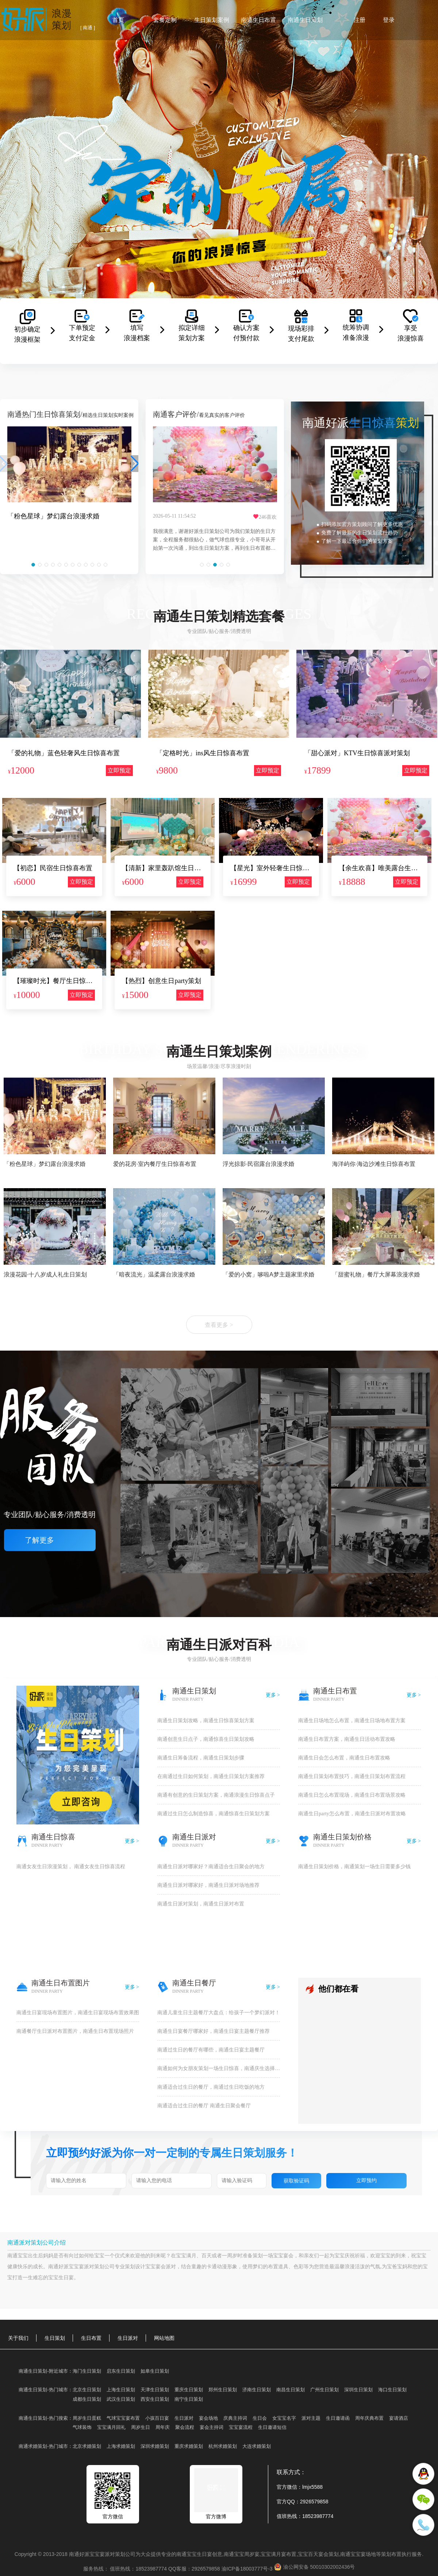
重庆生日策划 (188, 2389)
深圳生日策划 (358, 2389)
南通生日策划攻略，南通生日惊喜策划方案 (205, 1720)
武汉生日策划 (121, 2399)
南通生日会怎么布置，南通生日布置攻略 (344, 1758)
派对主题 (310, 2418)
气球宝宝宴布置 (123, 2418)
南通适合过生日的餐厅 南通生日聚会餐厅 (204, 2105)
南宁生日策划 (188, 2399)
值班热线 (287, 2516)
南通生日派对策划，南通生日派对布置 (200, 1904)
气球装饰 (82, 2427)
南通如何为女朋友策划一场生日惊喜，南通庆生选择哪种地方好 (218, 2068)
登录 (389, 20)
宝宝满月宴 (273, 2554)
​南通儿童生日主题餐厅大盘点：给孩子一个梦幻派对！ (218, 2012)
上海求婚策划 (121, 2446)
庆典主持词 (235, 2418)
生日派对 (128, 2338)
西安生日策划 (155, 2399)
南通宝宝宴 (353, 2554)
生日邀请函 (338, 2418)
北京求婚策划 (87, 2446)
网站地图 (164, 2338)
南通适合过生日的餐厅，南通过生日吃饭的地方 (211, 2087)
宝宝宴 (280, 2255)
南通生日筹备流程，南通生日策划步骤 (200, 1758)
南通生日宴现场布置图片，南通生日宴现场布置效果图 (77, 2012)
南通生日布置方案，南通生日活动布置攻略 (346, 1739)
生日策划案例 (211, 20)
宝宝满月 (186, 2255)
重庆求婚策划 (188, 2446)
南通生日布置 (258, 20)
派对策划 (94, 2266)
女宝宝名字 (284, 2418)
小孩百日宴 (157, 2418)
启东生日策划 (121, 2371)
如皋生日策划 (155, 2371)
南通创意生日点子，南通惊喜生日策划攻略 (205, 1739)
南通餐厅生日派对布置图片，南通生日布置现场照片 (75, 2031)
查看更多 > (219, 1325)
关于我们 (18, 2338)
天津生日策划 (155, 2389)
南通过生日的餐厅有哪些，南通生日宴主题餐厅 (211, 2050)
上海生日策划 (121, 2389)
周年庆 (162, 2427)
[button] (33, 565)
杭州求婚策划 (222, 2446)
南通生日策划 (305, 20)
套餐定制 (165, 20)
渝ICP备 (248, 2569)
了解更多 (50, 1540)
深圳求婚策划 (155, 2446)
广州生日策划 (324, 2389)
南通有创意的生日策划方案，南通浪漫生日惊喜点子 (216, 1795)
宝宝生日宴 (61, 2277)
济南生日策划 (256, 2389)
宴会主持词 (211, 2427)
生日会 (260, 2418)
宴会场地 (208, 2418)
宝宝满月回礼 (111, 2427)
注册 (359, 20)
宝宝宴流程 (241, 2427)
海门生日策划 (87, 2371)
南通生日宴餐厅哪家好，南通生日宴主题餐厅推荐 (213, 2031)
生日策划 (55, 2338)
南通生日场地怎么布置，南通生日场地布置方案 (352, 1720)
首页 (118, 20)
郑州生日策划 (222, 2389)
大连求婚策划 (256, 2446)
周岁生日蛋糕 (87, 2418)
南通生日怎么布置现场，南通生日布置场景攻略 (352, 1795)
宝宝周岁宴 (247, 2554)
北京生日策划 (87, 2389)
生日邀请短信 (272, 2427)
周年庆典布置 (369, 2418)
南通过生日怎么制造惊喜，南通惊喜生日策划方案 (213, 1813)
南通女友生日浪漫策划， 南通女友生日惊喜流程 (70, 1866)
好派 (63, 2266)
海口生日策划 (392, 2389)
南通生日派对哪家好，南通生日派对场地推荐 (208, 1885)
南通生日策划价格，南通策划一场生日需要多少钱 (354, 1866)
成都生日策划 (87, 2399)
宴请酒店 (398, 2418)
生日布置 (91, 2338)
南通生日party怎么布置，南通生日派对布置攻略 (352, 1813)
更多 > (273, 1695)
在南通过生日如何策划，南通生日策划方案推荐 (211, 1776)
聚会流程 (184, 2427)
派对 (171, 2266)
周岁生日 (140, 2427)
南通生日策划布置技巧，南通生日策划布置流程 (352, 1776)
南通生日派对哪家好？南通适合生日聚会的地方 (211, 1866)
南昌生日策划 (290, 2389)
